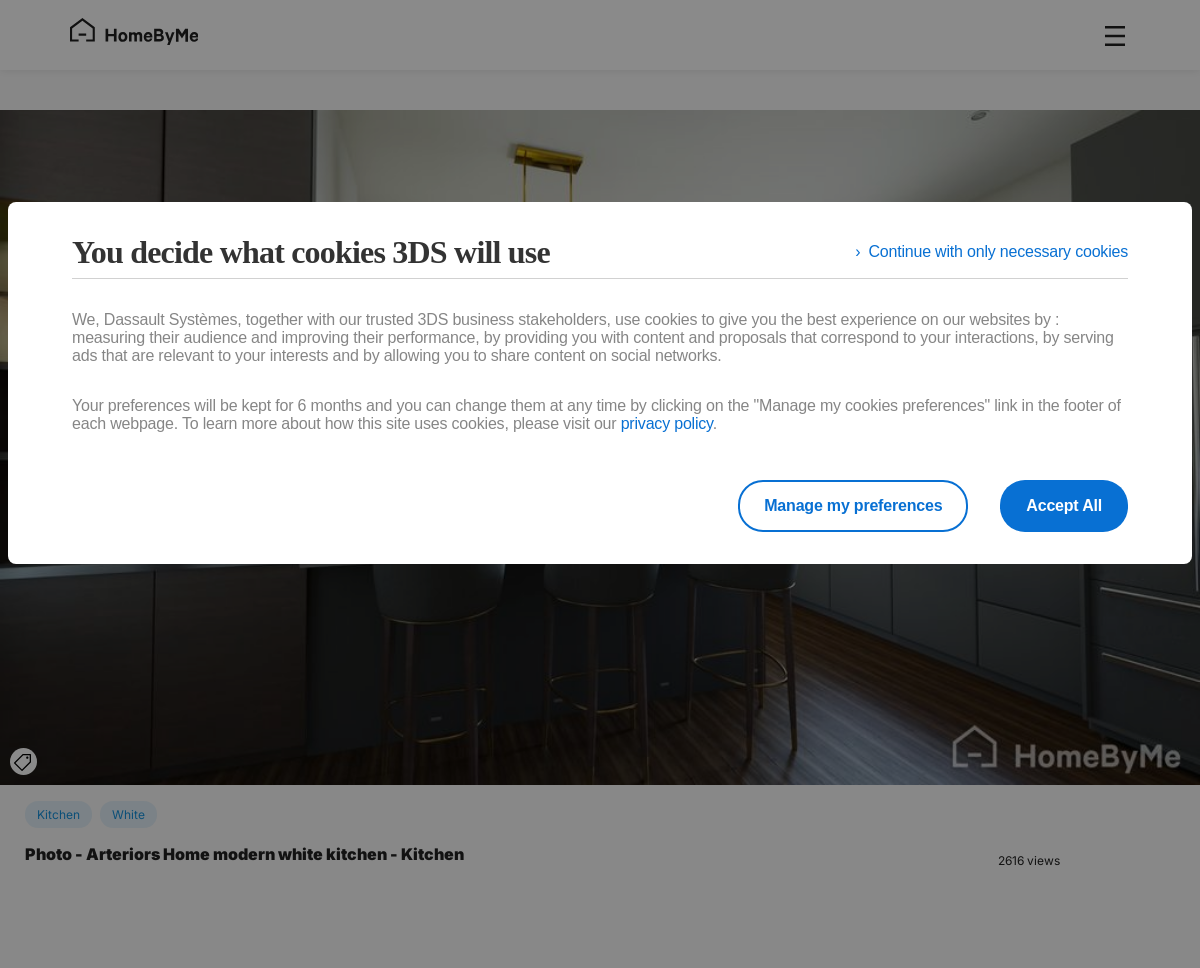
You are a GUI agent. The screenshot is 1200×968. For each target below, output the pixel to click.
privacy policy (667, 423)
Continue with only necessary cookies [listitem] (998, 251)
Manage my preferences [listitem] (853, 505)
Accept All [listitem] (1064, 505)
